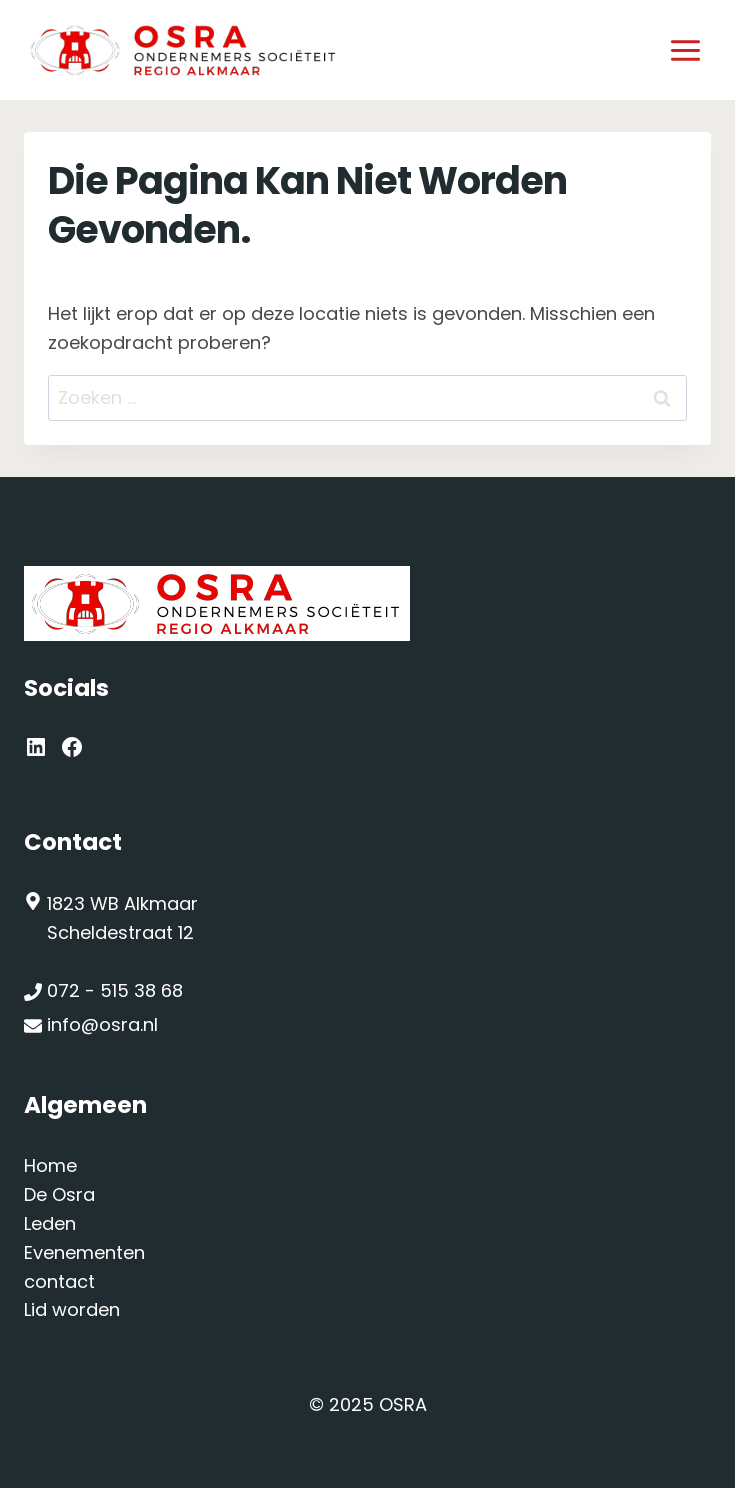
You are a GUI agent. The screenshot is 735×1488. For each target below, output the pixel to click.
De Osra (59, 1194)
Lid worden (72, 1309)
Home (50, 1165)
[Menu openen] (685, 50)
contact (59, 1281)
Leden (50, 1223)
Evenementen (84, 1252)
